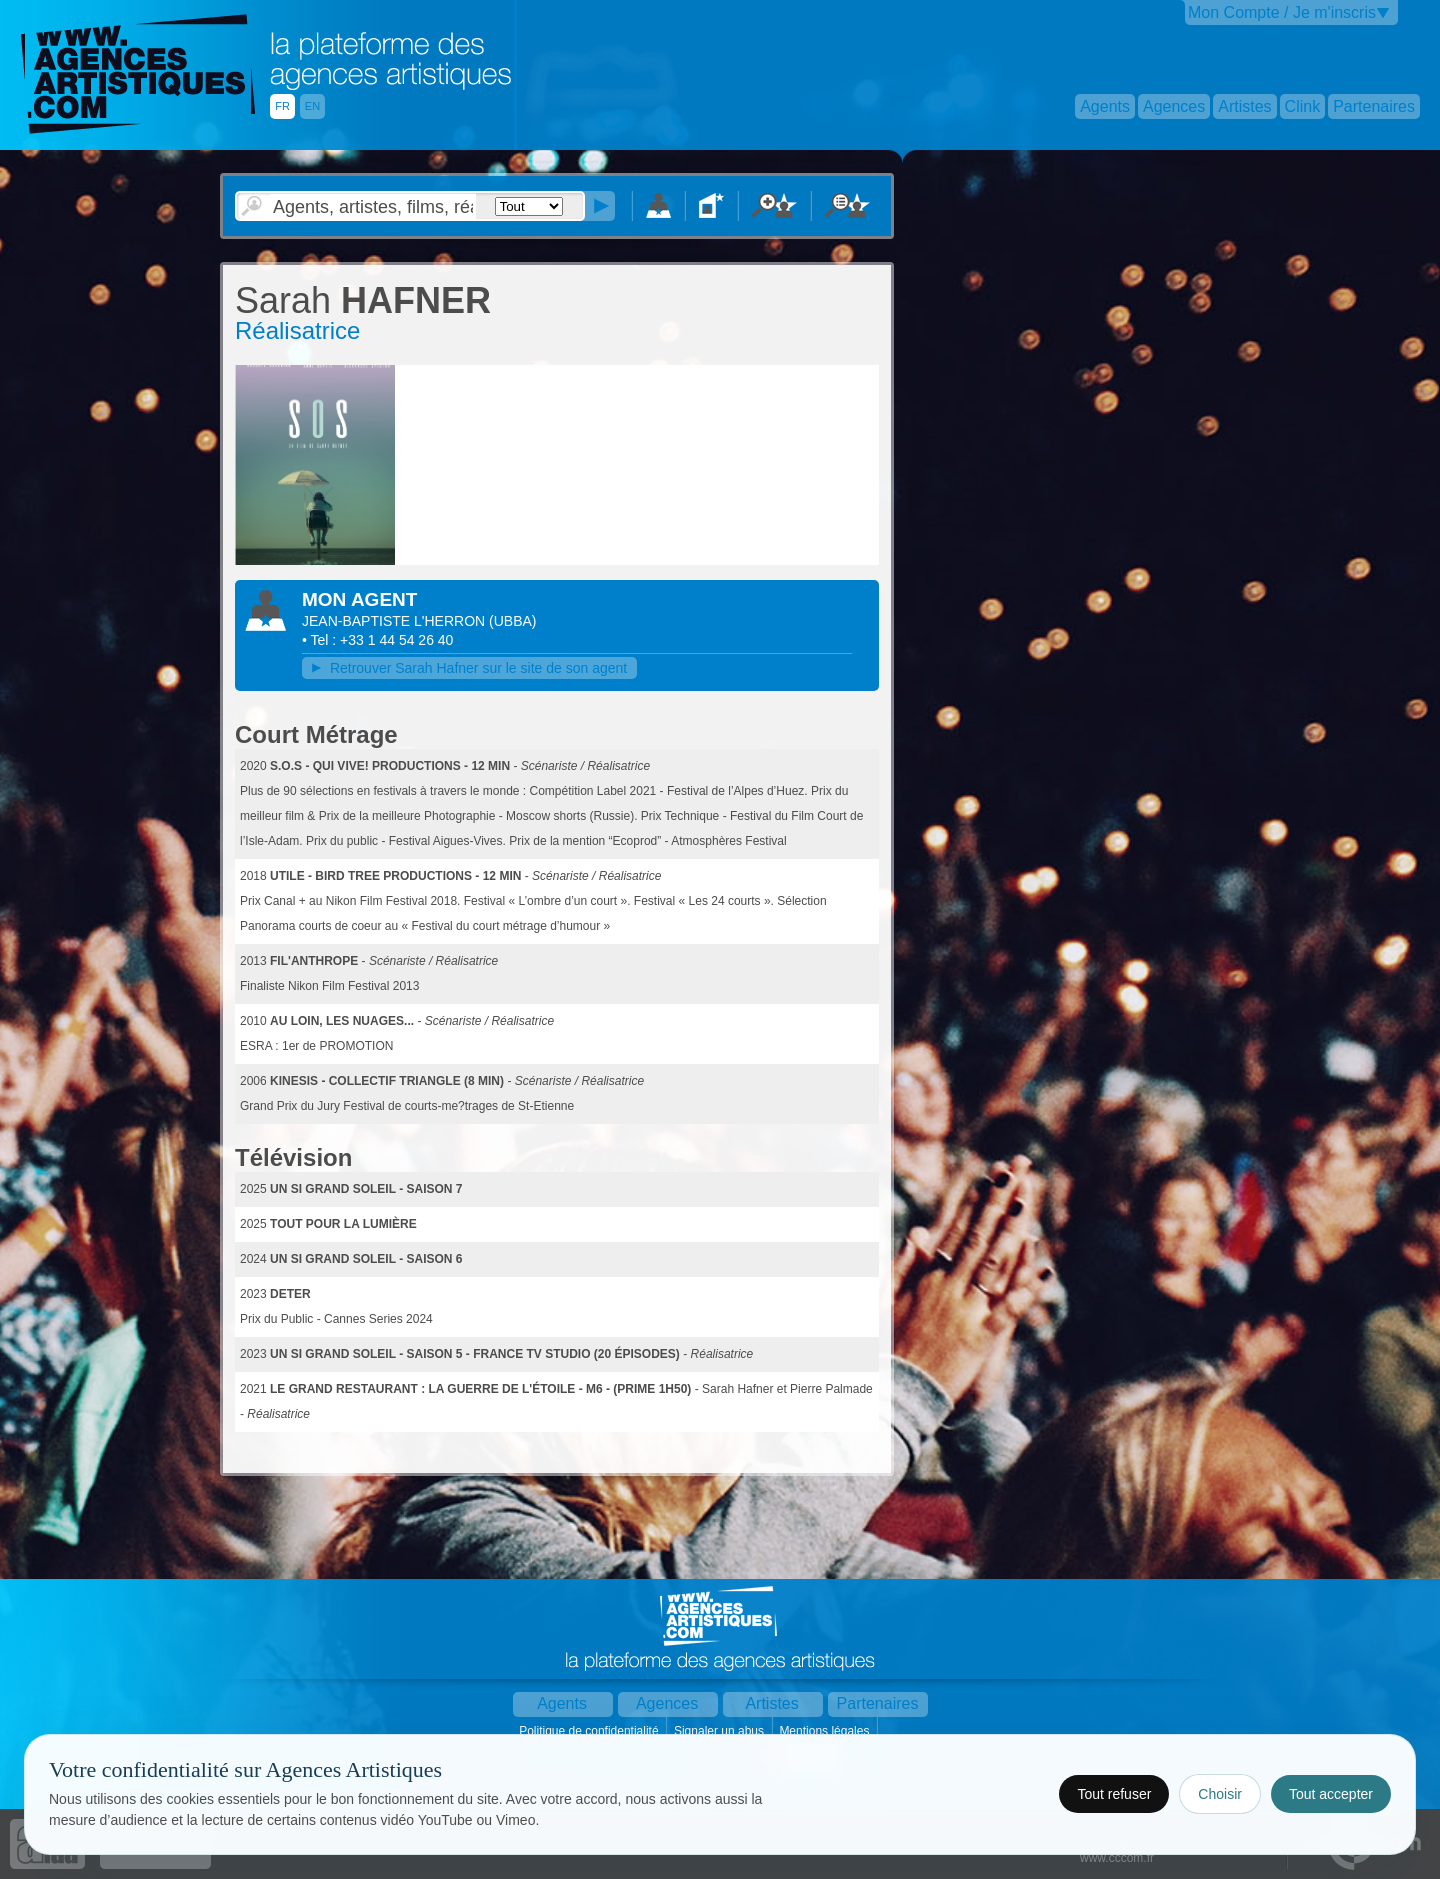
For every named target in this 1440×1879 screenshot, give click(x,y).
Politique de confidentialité (590, 1731)
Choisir (1220, 1794)
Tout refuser (1114, 1794)
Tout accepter (1331, 1794)
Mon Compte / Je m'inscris (1282, 12)
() (512, 621)
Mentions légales (825, 1731)
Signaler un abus (720, 1731)
